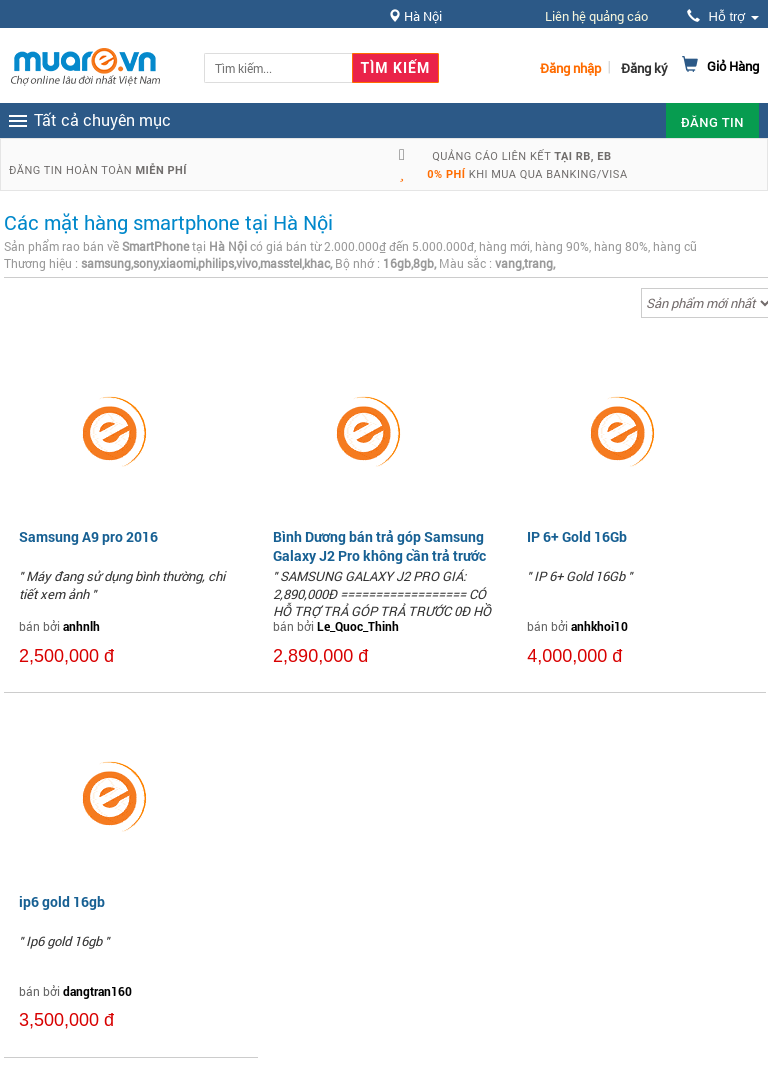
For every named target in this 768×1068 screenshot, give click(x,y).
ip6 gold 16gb (62, 901)
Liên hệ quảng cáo (596, 16)
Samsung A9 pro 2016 (88, 536)
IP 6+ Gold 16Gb (577, 536)
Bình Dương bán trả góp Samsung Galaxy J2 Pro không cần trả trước (379, 545)
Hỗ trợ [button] (723, 16)
